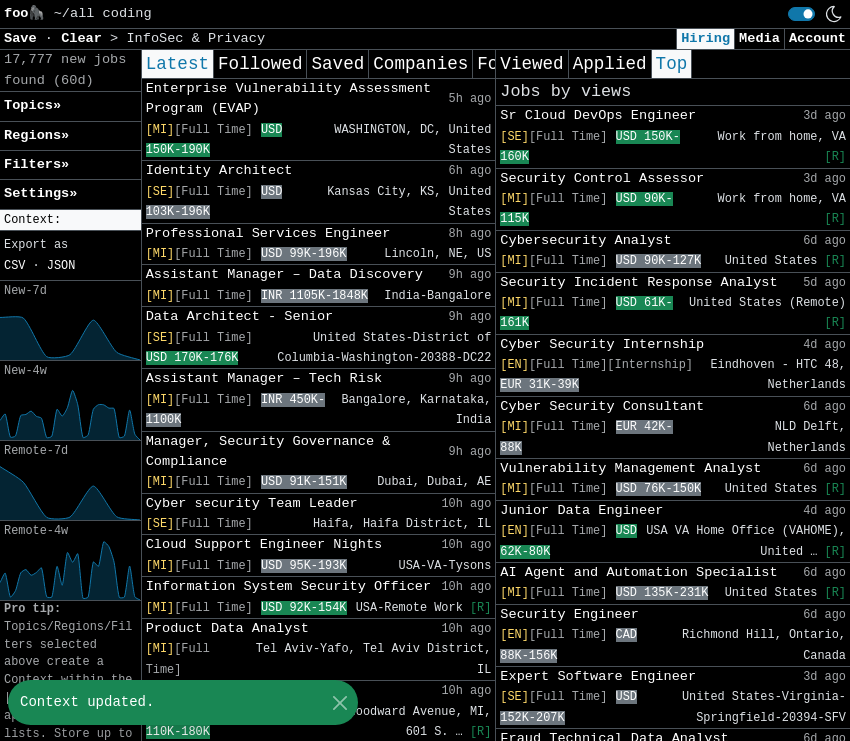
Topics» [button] (32, 105)
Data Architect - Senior (240, 316)
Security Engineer (569, 614)
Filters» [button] (36, 164)
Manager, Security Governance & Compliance (268, 451)
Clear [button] (85, 38)
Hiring (705, 38)
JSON (61, 266)
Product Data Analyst (227, 628)
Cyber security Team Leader (252, 503)
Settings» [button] (40, 193)
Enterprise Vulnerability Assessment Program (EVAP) (289, 98)
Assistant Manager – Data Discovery (284, 274)
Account (817, 38)
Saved (337, 64)
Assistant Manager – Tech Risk (264, 378)
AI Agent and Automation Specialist (638, 572)
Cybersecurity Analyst (585, 240)
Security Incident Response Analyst (638, 282)
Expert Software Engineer (598, 676)
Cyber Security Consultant (602, 406)
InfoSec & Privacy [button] (195, 38)
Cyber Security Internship (602, 344)
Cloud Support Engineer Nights (264, 544)
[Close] (339, 702)
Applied (610, 64)
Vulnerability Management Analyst (630, 468)
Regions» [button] (36, 135)
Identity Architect (219, 170)
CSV (14, 266)
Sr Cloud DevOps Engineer (598, 115)
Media (759, 38)
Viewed (531, 64)
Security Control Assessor (602, 178)
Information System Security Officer (289, 586)
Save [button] (24, 38)
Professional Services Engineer (268, 233)
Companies (420, 64)
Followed (260, 64)
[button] (70, 220)
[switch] (801, 14)
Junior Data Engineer (581, 510)
